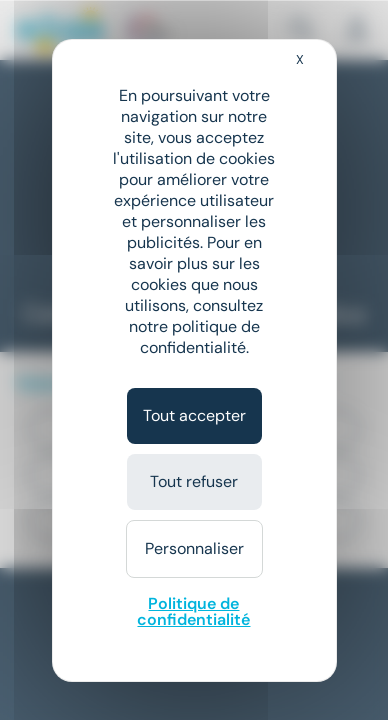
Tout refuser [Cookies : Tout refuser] (194, 481)
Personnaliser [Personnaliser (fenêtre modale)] (194, 548)
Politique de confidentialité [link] (193, 611)
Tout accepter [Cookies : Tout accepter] (194, 415)
